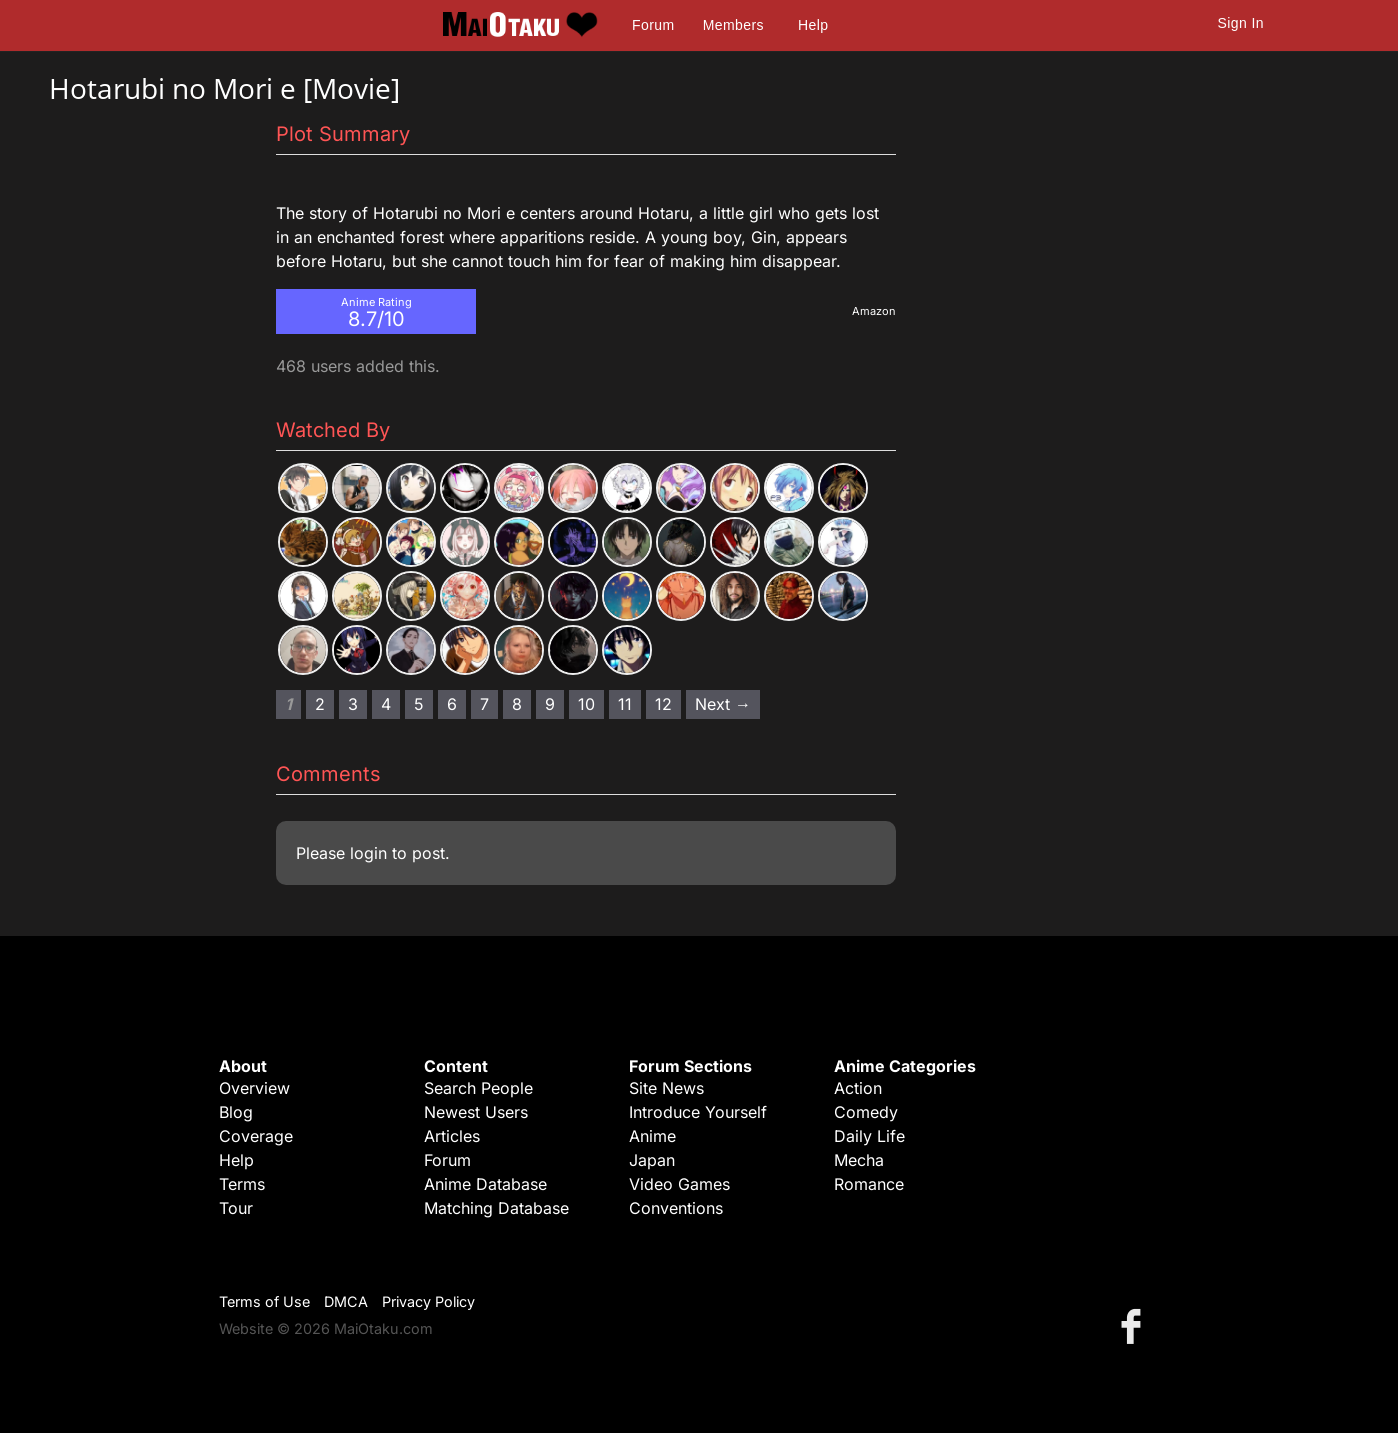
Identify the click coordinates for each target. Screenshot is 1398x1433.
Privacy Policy (428, 1301)
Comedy (866, 1112)
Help (813, 25)
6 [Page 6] (452, 704)
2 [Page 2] (320, 704)
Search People (478, 1088)
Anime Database (485, 1184)
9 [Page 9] (550, 704)
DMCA (346, 1301)
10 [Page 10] (586, 704)
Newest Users (476, 1112)
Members (733, 25)
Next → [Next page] (723, 704)
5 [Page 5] (419, 704)
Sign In (1241, 23)
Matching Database (496, 1208)
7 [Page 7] (484, 704)
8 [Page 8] (517, 704)
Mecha (859, 1160)
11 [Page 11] (625, 704)
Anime (652, 1136)
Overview (254, 1088)
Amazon (874, 311)
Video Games (679, 1184)
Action (858, 1088)
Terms (242, 1184)
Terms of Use (264, 1301)
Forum (653, 25)
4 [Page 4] (386, 704)
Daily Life (869, 1136)
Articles (452, 1136)
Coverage (256, 1136)
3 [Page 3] (353, 704)
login (368, 853)
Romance (869, 1184)
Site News (666, 1088)
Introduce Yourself (698, 1112)
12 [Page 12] (663, 704)
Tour (236, 1208)
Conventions (676, 1208)
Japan (652, 1160)
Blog (236, 1112)
